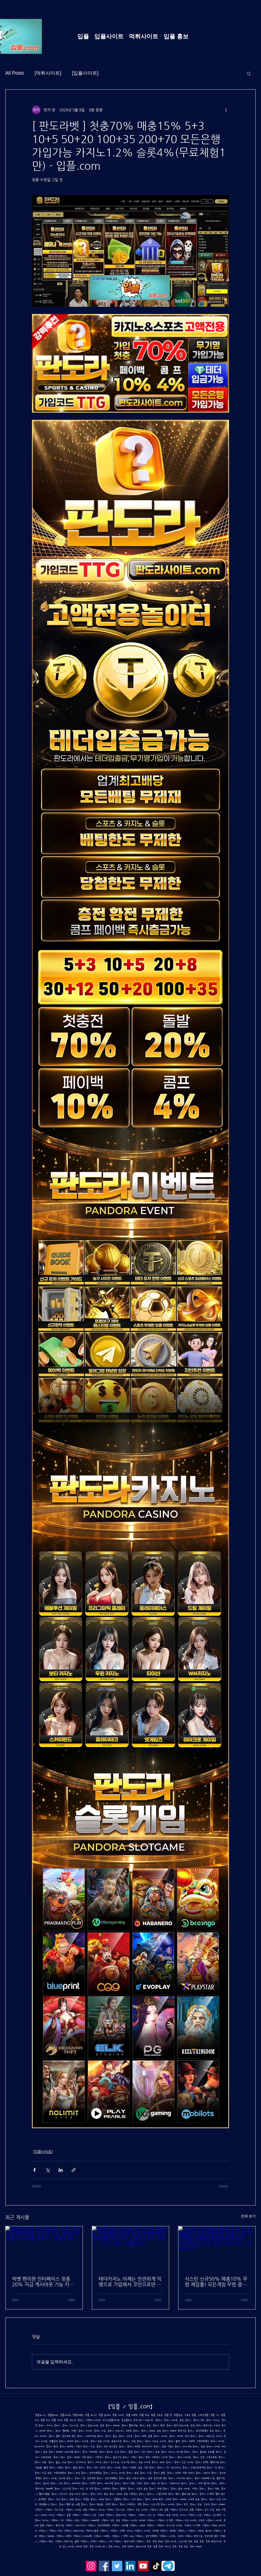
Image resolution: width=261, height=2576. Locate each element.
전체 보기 (248, 2216)
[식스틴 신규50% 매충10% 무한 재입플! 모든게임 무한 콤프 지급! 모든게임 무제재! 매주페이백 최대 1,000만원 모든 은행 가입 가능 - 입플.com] (216, 2247)
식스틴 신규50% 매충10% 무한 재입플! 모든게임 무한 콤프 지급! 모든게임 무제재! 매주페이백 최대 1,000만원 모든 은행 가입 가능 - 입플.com (216, 2281)
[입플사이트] (85, 73)
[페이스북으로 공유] (34, 2169)
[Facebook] (104, 2566)
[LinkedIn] (130, 2566)
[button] (248, 73)
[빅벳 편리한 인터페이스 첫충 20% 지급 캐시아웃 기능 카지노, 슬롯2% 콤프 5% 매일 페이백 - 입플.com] (44, 2247)
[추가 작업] (226, 110)
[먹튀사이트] (48, 73)
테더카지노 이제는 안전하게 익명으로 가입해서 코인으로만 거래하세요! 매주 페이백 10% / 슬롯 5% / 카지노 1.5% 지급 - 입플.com (130, 2281)
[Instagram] (91, 2566)
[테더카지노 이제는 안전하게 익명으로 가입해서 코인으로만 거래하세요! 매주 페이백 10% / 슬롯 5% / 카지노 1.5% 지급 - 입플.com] (130, 2247)
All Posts (14, 73)
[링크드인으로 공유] (60, 2169)
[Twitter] (117, 2566)
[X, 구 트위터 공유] (47, 2169)
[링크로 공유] (73, 2169)
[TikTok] (156, 2566)
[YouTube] (143, 2566)
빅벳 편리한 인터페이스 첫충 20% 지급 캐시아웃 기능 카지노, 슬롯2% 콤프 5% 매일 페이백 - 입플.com (43, 2281)
